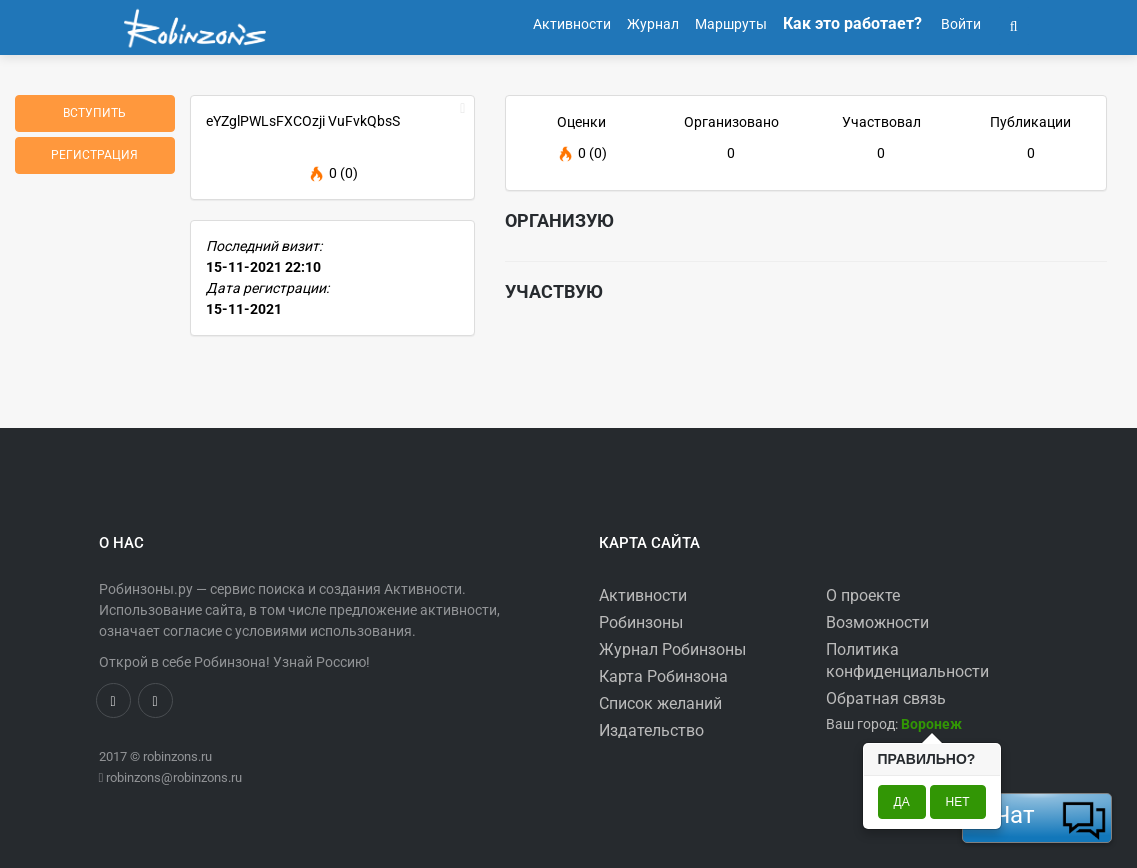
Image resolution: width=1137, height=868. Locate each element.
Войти (959, 24)
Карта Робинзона (663, 676)
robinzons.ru (177, 756)
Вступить (94, 113)
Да (902, 802)
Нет (958, 802)
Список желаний (660, 703)
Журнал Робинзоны (672, 649)
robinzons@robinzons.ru (174, 777)
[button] (1014, 24)
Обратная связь (886, 698)
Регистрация (94, 155)
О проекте (863, 595)
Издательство (651, 730)
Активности (643, 595)
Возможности (877, 622)
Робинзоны (641, 622)
